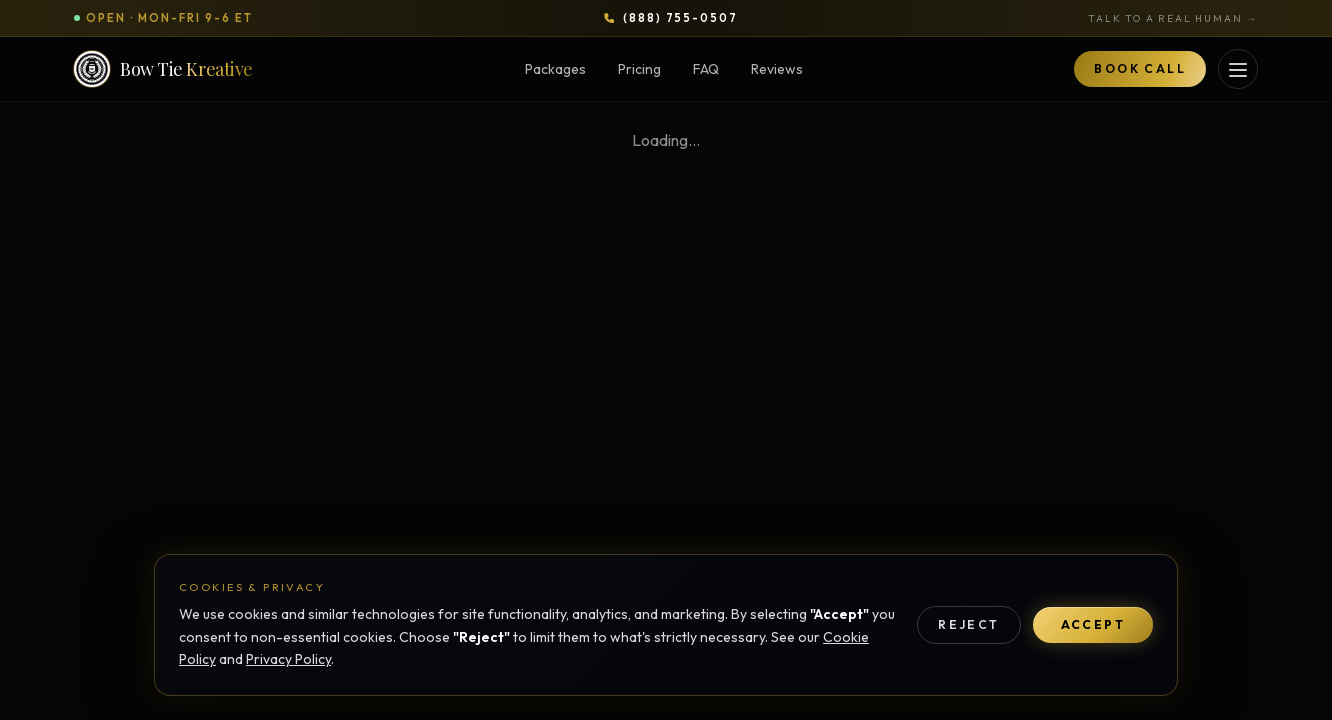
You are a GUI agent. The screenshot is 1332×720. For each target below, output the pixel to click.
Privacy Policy (288, 659)
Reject (968, 624)
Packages (555, 69)
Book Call (1140, 68)
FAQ (706, 69)
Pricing (639, 69)
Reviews (777, 69)
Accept (1093, 624)
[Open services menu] (1238, 69)
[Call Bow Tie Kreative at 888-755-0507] (671, 18)
